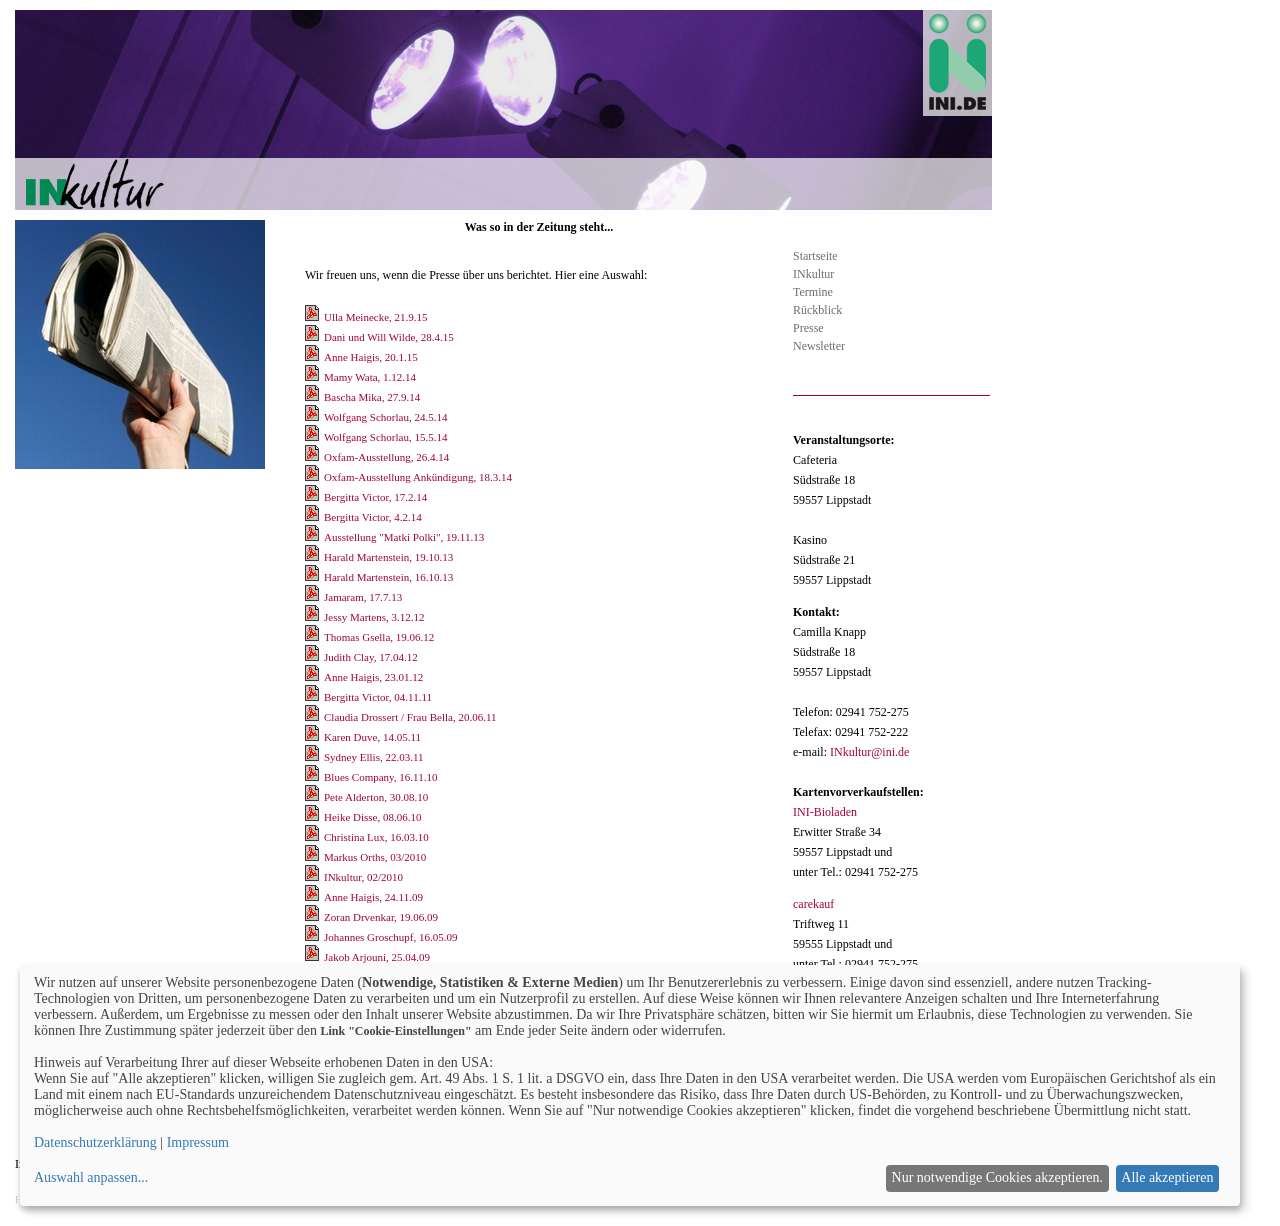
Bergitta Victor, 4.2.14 (373, 517)
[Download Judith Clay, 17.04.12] (313, 657)
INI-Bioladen (825, 812)
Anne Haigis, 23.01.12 (373, 677)
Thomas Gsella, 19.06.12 (379, 637)
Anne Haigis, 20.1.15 (371, 357)
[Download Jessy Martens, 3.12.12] (313, 617)
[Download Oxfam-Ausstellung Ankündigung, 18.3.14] (313, 477)
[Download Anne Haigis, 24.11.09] (313, 897)
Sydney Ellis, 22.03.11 (374, 757)
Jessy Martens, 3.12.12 (374, 617)
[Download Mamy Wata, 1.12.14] (313, 377)
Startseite (815, 256)
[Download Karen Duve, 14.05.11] (313, 737)
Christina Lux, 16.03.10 (376, 837)
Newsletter (819, 346)
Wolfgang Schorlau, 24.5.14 (385, 417)
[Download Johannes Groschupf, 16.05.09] (313, 937)
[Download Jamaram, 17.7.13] (313, 597)
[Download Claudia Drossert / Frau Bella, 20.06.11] (313, 717)
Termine (813, 292)
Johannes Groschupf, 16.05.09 (391, 937)
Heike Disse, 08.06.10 (372, 817)
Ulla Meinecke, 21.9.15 (376, 317)
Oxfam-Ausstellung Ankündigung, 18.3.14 (418, 477)
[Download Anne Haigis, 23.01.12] (313, 677)
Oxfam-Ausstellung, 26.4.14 (386, 457)
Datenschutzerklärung (95, 1142)
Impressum (198, 1142)
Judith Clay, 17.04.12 (371, 657)
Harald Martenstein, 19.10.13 (388, 557)
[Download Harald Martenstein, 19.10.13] (313, 557)
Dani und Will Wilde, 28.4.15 (389, 337)
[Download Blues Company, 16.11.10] (313, 777)
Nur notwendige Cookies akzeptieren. (998, 1177)
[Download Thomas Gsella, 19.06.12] (313, 637)
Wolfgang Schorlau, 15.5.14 (385, 437)
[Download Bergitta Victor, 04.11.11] (313, 697)
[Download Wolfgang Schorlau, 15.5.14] (313, 437)
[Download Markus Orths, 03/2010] (313, 857)
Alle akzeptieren (1167, 1177)
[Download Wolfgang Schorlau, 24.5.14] (313, 417)
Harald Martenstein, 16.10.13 (388, 577)
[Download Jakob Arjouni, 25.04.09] (313, 957)
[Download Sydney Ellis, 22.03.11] (313, 757)
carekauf (813, 904)
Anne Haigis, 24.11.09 (373, 897)
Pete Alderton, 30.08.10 (376, 797)
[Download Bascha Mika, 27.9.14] (313, 397)
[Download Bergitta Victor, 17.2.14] (313, 497)
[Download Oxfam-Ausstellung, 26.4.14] (313, 457)
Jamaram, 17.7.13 (363, 597)
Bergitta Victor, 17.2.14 (375, 497)
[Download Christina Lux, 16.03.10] (313, 837)
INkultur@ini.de (869, 752)
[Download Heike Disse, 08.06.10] (313, 817)
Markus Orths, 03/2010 (375, 857)
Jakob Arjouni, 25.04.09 (377, 957)
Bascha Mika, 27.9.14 (372, 397)
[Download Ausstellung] (313, 537)
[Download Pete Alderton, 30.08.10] (313, 797)
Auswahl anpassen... (91, 1177)
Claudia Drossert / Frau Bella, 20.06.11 (410, 717)
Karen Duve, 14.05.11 (372, 737)
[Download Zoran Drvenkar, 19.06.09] (313, 917)
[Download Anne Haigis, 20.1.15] (313, 357)
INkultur (813, 274)
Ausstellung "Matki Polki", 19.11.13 (404, 537)
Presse (808, 328)
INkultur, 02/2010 (363, 877)
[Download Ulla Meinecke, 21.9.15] (313, 317)
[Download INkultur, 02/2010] (313, 877)
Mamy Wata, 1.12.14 (370, 377)
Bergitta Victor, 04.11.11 (378, 697)
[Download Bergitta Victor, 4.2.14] (313, 517)
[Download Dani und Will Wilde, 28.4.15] (313, 337)
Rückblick (817, 310)
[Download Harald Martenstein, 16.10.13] (313, 577)
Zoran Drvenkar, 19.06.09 (381, 917)
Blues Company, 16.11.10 (380, 777)
